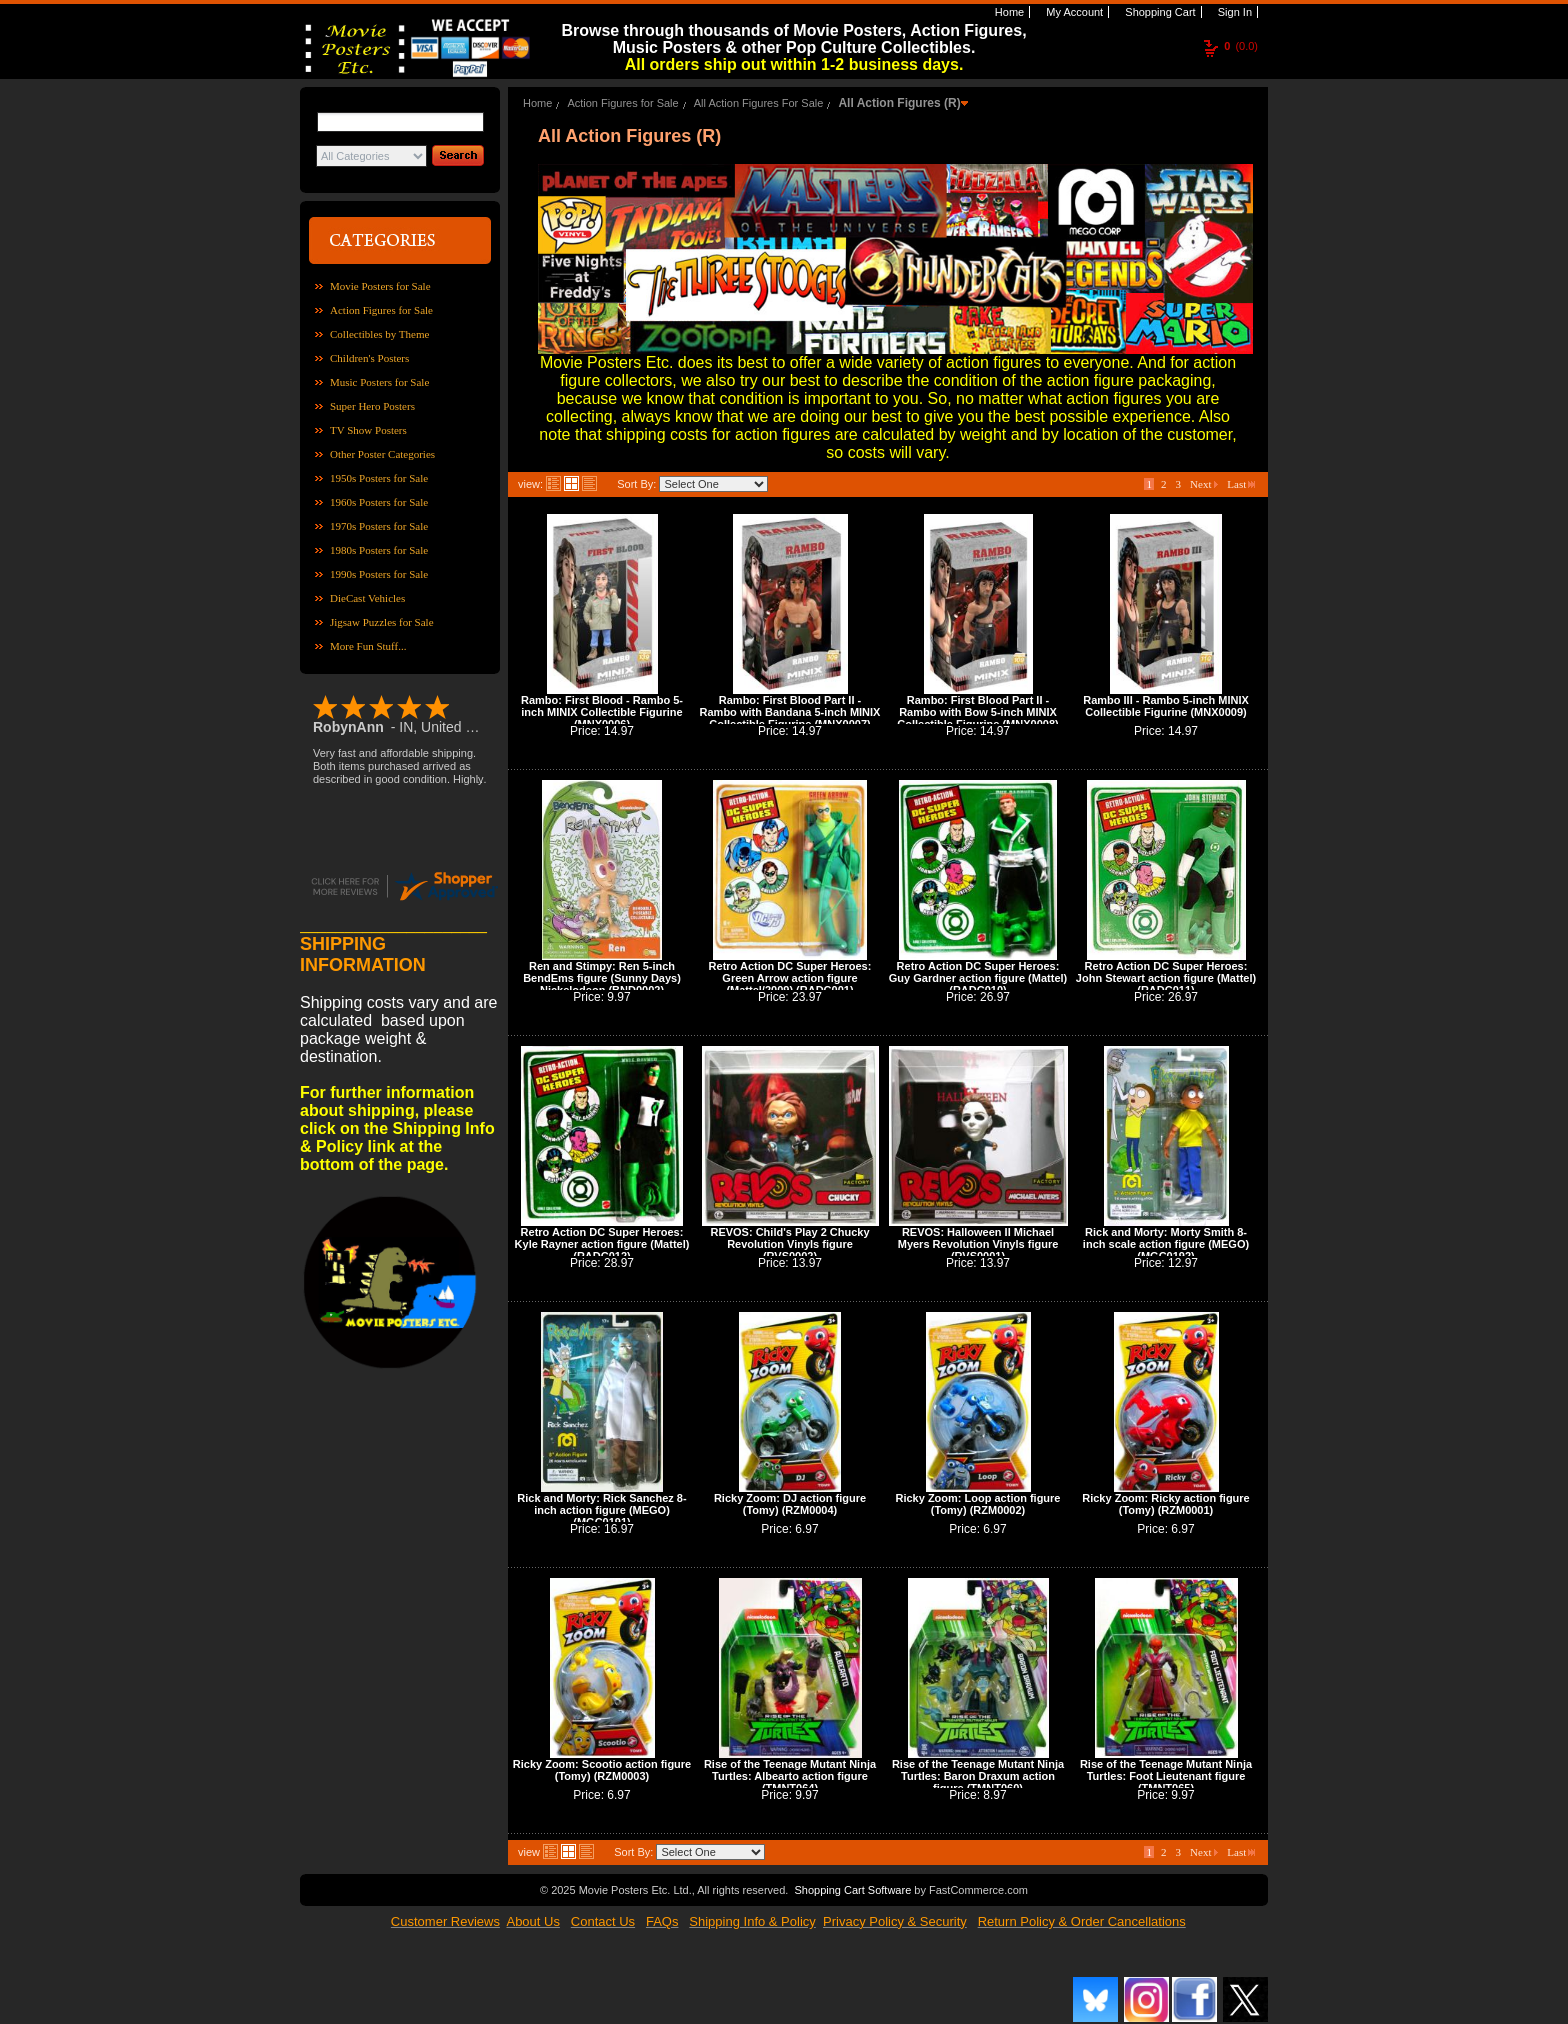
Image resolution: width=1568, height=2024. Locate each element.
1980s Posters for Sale (379, 550)
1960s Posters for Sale (379, 502)
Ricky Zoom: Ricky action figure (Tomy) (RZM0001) (1165, 1504)
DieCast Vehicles (367, 598)
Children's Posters (369, 358)
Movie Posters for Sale (380, 286)
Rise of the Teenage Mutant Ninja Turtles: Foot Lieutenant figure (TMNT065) (1166, 1776)
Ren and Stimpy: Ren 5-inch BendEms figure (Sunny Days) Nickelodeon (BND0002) (602, 978)
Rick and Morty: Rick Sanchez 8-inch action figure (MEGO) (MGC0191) (601, 1510)
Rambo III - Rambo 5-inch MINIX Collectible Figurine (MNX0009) (1166, 706)
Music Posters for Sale (379, 382)
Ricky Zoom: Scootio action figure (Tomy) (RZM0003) (602, 1770)
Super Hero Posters (372, 406)
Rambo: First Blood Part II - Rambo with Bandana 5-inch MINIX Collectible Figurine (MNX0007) (790, 712)
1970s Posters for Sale (379, 526)
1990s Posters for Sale (379, 574)
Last (1241, 484)
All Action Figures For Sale (759, 103)
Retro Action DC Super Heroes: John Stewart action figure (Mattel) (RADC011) (1166, 978)
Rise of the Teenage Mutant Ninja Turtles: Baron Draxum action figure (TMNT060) (978, 1776)
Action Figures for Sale (381, 310)
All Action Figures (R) (899, 103)
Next (1204, 484)
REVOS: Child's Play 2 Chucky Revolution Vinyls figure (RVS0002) (789, 1244)
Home (1008, 12)
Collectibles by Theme (379, 334)
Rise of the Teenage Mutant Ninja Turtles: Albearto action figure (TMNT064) (790, 1776)
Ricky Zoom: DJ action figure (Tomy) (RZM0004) (790, 1504)
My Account (1073, 12)
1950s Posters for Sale (379, 478)
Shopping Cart (1158, 12)
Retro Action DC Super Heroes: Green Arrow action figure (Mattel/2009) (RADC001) (790, 978)
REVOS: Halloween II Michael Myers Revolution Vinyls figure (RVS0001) (978, 1244)
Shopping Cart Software (852, 1890)
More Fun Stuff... (368, 646)
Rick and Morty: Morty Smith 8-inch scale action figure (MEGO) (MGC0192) (1166, 1244)
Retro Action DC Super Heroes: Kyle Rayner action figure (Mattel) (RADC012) (602, 1244)
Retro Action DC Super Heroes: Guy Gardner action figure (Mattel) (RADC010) (978, 978)
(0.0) (1241, 46)
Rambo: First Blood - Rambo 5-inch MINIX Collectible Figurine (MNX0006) (602, 712)
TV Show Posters (368, 430)
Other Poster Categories (382, 454)
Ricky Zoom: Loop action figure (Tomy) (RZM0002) (977, 1504)
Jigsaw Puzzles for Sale (382, 622)
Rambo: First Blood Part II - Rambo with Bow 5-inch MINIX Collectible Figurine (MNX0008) (977, 712)
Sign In (1233, 12)
